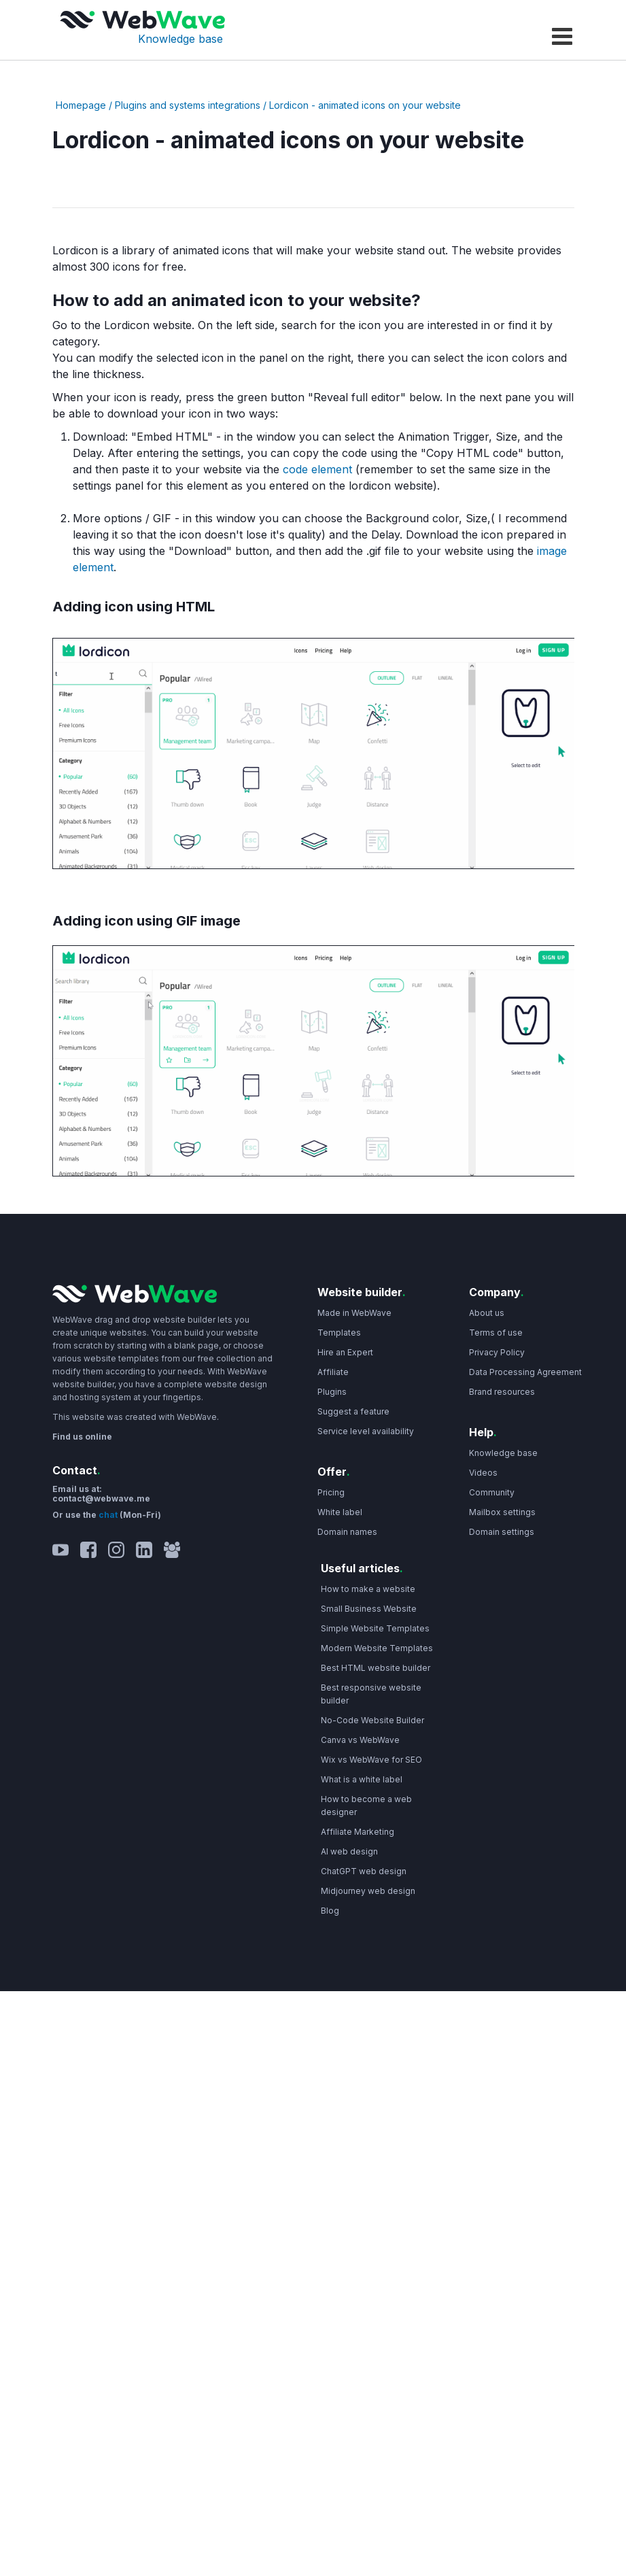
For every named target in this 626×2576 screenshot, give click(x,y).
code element (317, 469)
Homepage (81, 105)
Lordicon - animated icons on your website (365, 105)
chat (109, 1515)
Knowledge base (180, 39)
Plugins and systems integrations (187, 105)
